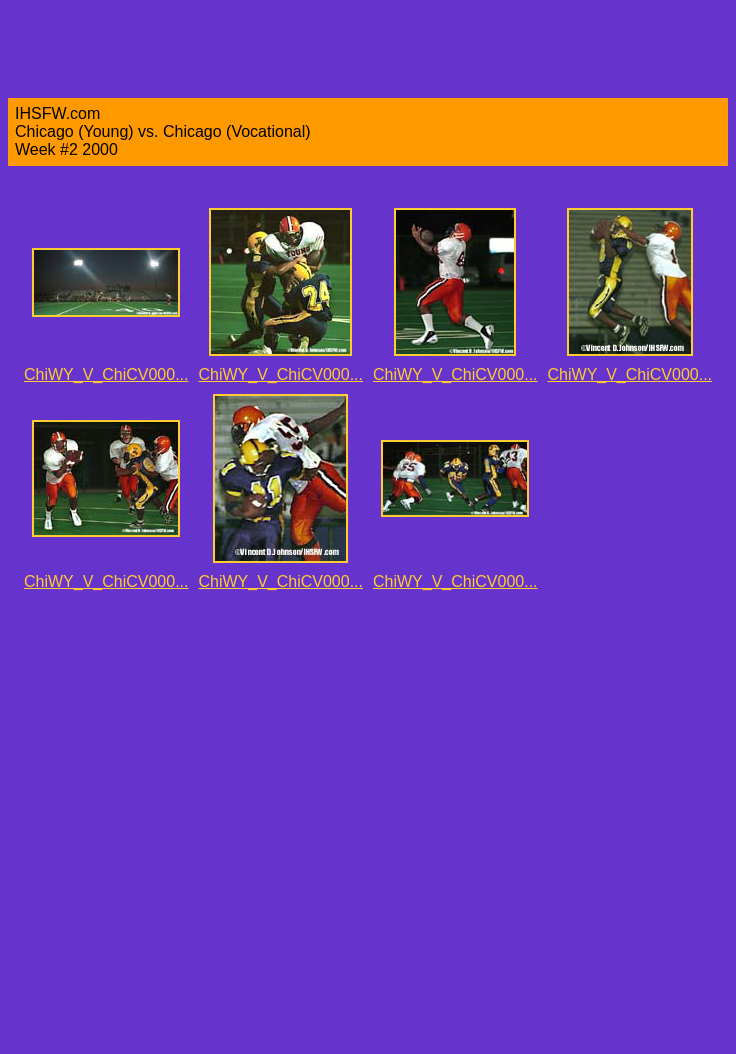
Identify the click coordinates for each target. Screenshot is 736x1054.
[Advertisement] (222, 823)
